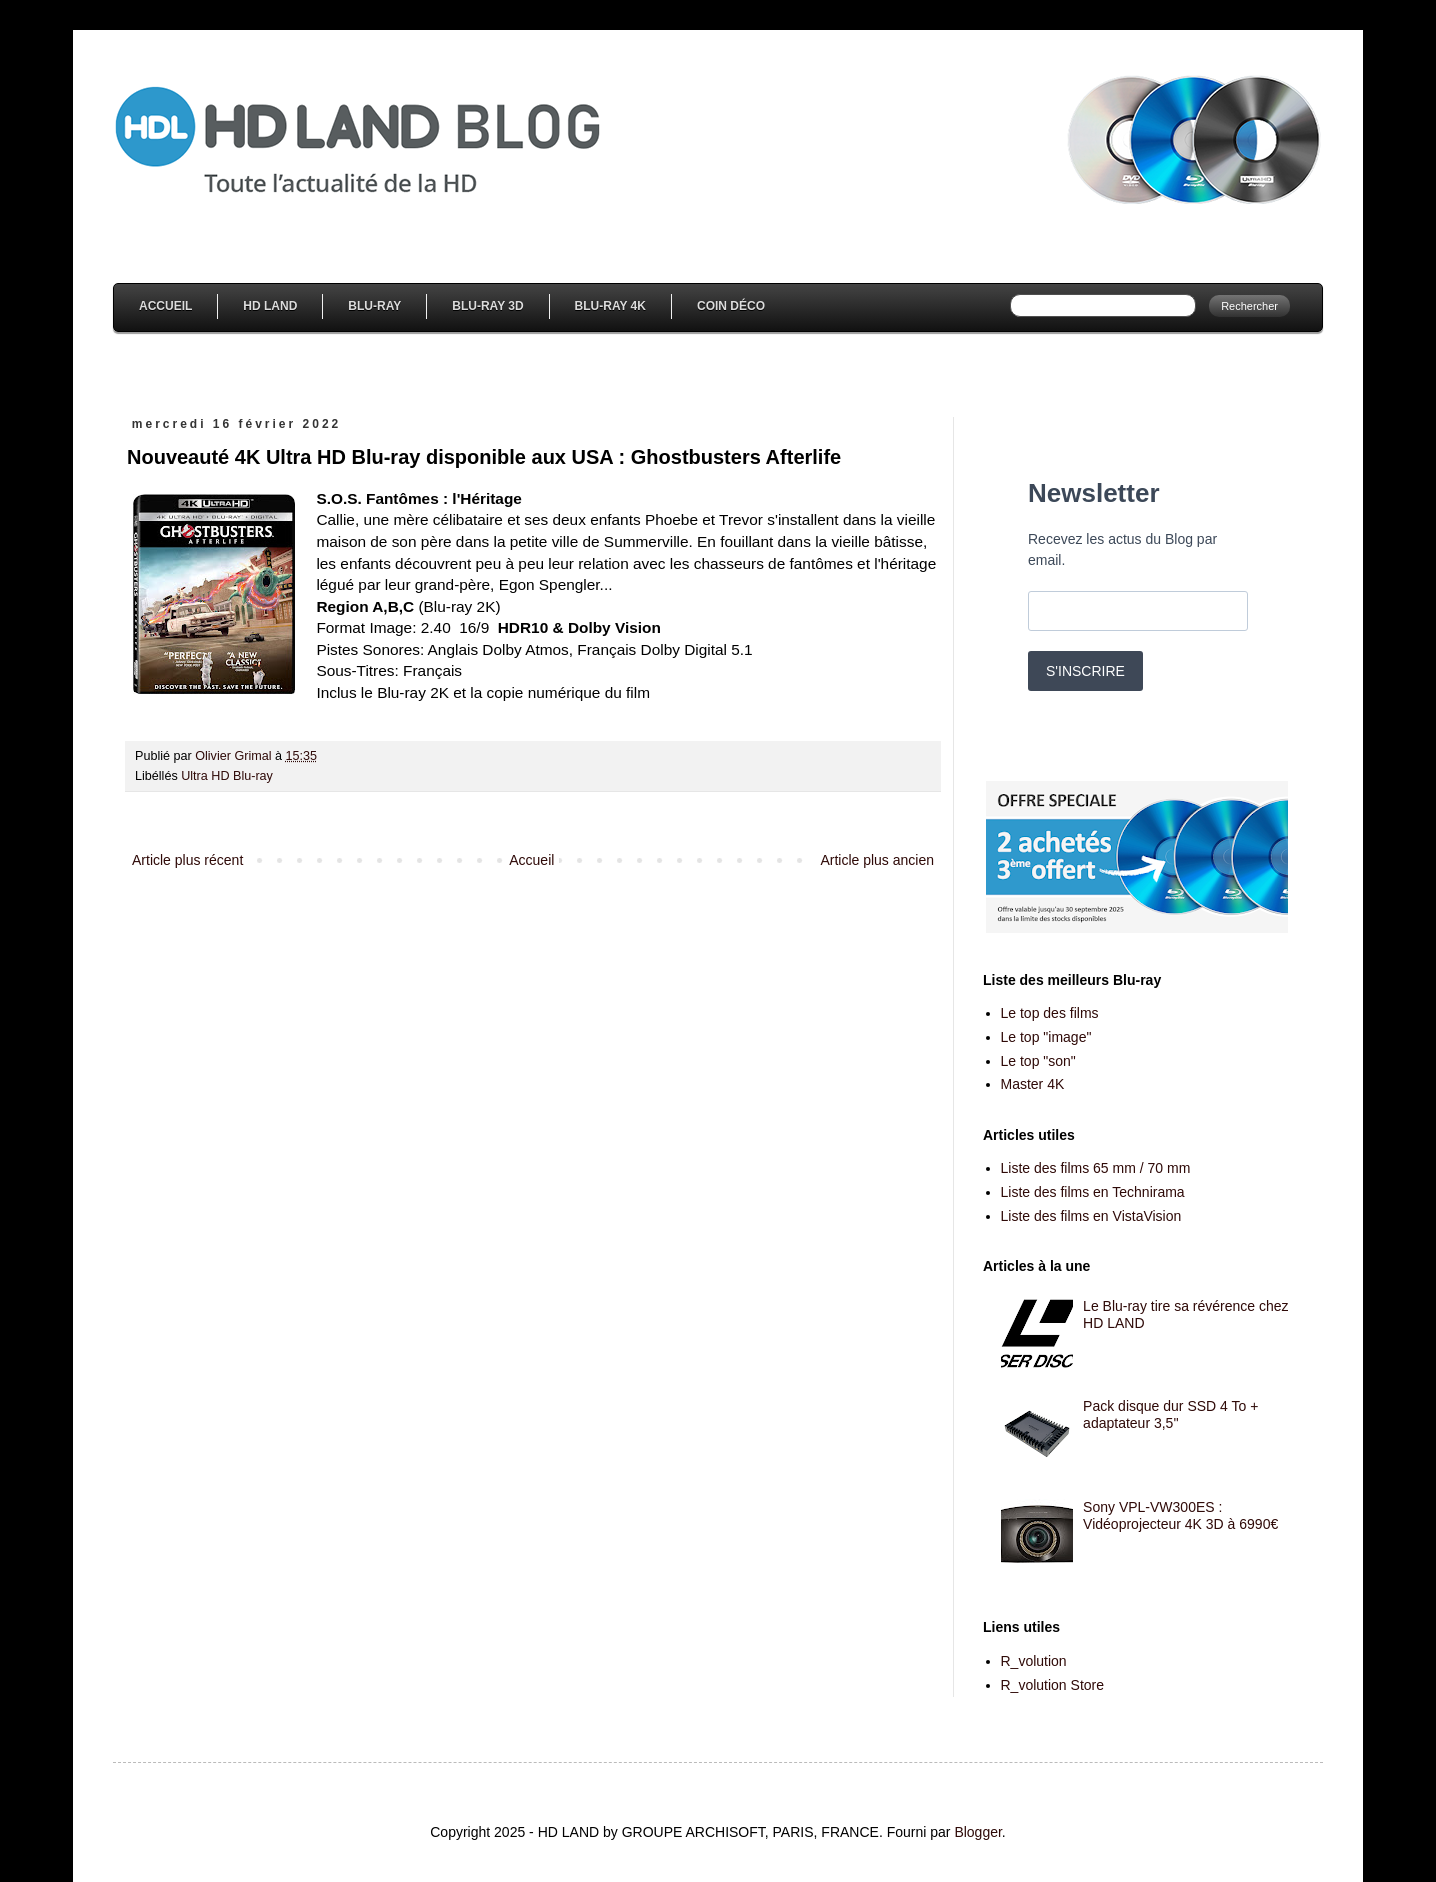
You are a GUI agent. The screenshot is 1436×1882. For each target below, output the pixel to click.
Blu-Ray (374, 306)
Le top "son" (1038, 1061)
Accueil (165, 306)
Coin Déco (731, 306)
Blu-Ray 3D (487, 306)
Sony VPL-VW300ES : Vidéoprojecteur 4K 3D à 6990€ (1180, 1515)
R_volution (1034, 1661)
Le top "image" (1046, 1037)
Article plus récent (187, 860)
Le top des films (1050, 1013)
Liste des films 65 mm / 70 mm (1096, 1168)
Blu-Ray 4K (610, 306)
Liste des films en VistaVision (1091, 1216)
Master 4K (1033, 1084)
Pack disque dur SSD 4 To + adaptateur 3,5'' (1170, 1414)
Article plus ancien (877, 860)
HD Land (270, 306)
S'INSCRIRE (1085, 671)
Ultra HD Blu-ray (227, 776)
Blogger (977, 1832)
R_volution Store (1053, 1685)
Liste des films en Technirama (1093, 1192)
